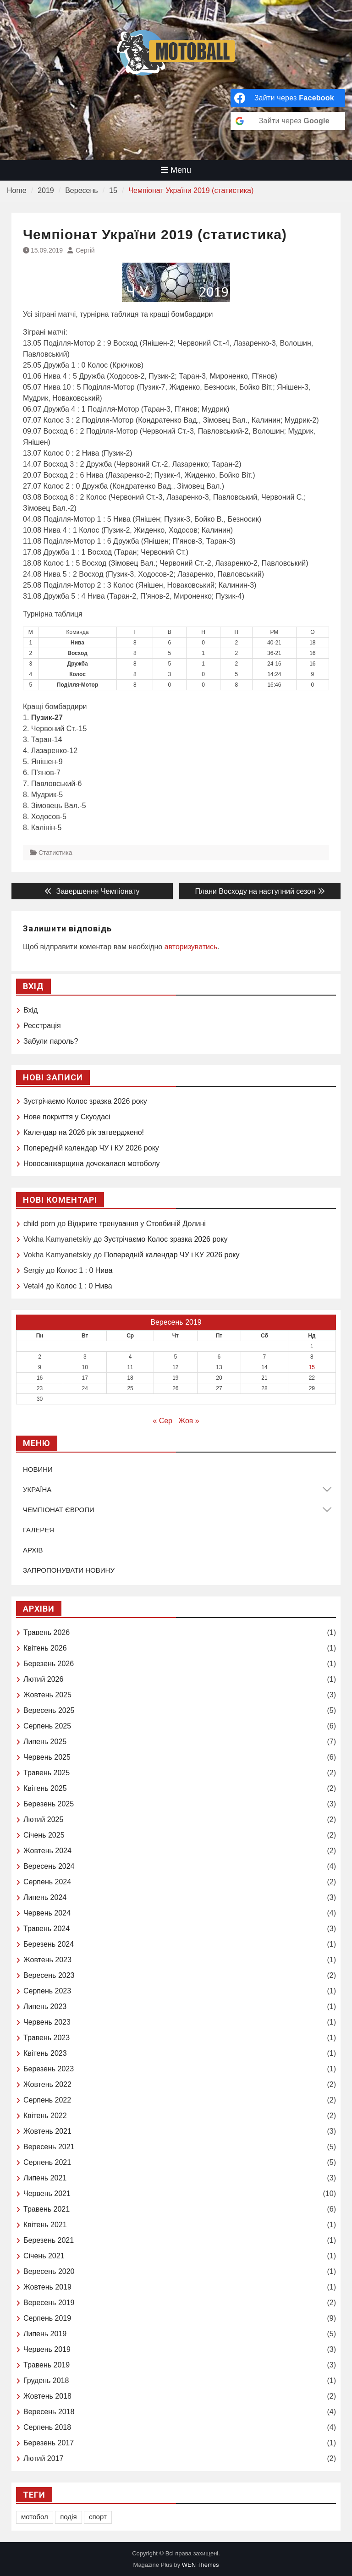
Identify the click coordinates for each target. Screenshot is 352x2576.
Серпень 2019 (47, 2318)
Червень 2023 (47, 2022)
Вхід (30, 1010)
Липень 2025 (44, 1741)
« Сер (162, 1421)
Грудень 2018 (46, 2380)
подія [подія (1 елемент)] (68, 2517)
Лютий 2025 (43, 1819)
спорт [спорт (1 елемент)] (98, 2517)
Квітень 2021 (45, 2225)
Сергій (85, 250)
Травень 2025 (46, 1773)
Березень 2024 (48, 1944)
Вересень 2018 (48, 2412)
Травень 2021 (46, 2209)
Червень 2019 (47, 2349)
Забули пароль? (50, 1041)
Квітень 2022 (45, 2115)
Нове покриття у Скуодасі (66, 1117)
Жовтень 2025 (47, 1695)
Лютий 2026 (43, 1679)
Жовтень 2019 (47, 2287)
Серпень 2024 (47, 1882)
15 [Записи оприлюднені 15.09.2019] (312, 1367)
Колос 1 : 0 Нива (84, 1270)
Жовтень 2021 (47, 2131)
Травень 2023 (46, 2038)
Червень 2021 (47, 2193)
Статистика (55, 852)
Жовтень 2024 (47, 1851)
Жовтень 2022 (47, 2084)
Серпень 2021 (47, 2162)
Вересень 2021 (48, 2147)
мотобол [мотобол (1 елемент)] (34, 2517)
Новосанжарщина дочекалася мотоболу (91, 1163)
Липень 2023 (44, 2006)
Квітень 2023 (45, 2053)
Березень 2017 (48, 2443)
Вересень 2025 (48, 1710)
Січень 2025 (44, 1835)
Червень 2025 (47, 1757)
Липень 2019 (44, 2334)
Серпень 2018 (47, 2427)
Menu (176, 170)
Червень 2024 (47, 1913)
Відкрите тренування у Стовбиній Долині (137, 1223)
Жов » (188, 1421)
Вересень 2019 (48, 2302)
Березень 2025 (48, 1804)
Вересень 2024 (48, 1866)
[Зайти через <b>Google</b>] (288, 121)
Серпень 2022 (47, 2100)
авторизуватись (191, 947)
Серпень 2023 (47, 1991)
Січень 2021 (44, 2256)
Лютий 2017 (43, 2458)
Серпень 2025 (47, 1726)
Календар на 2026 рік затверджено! (83, 1132)
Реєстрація (42, 1025)
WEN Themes (200, 2564)
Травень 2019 (46, 2365)
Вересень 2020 (48, 2271)
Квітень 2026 (45, 1648)
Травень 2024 (46, 1928)
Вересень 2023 (48, 1975)
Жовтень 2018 (47, 2396)
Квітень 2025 (45, 1788)
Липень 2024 (44, 1897)
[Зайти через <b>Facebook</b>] (288, 98)
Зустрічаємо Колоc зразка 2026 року (85, 1101)
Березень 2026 (48, 1664)
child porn (39, 1223)
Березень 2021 (48, 2240)
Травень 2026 (46, 1632)
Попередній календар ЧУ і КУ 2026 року (91, 1148)
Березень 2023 (48, 2069)
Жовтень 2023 (47, 1960)
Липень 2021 (44, 2178)
